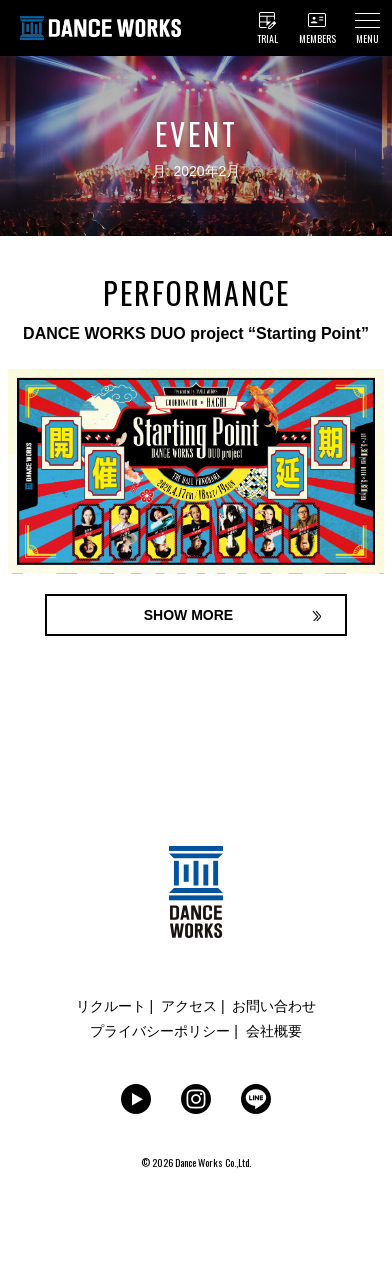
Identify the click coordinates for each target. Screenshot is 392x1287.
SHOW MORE (188, 615)
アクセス (189, 1006)
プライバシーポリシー (160, 1031)
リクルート (111, 1006)
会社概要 (274, 1031)
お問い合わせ (274, 1006)
